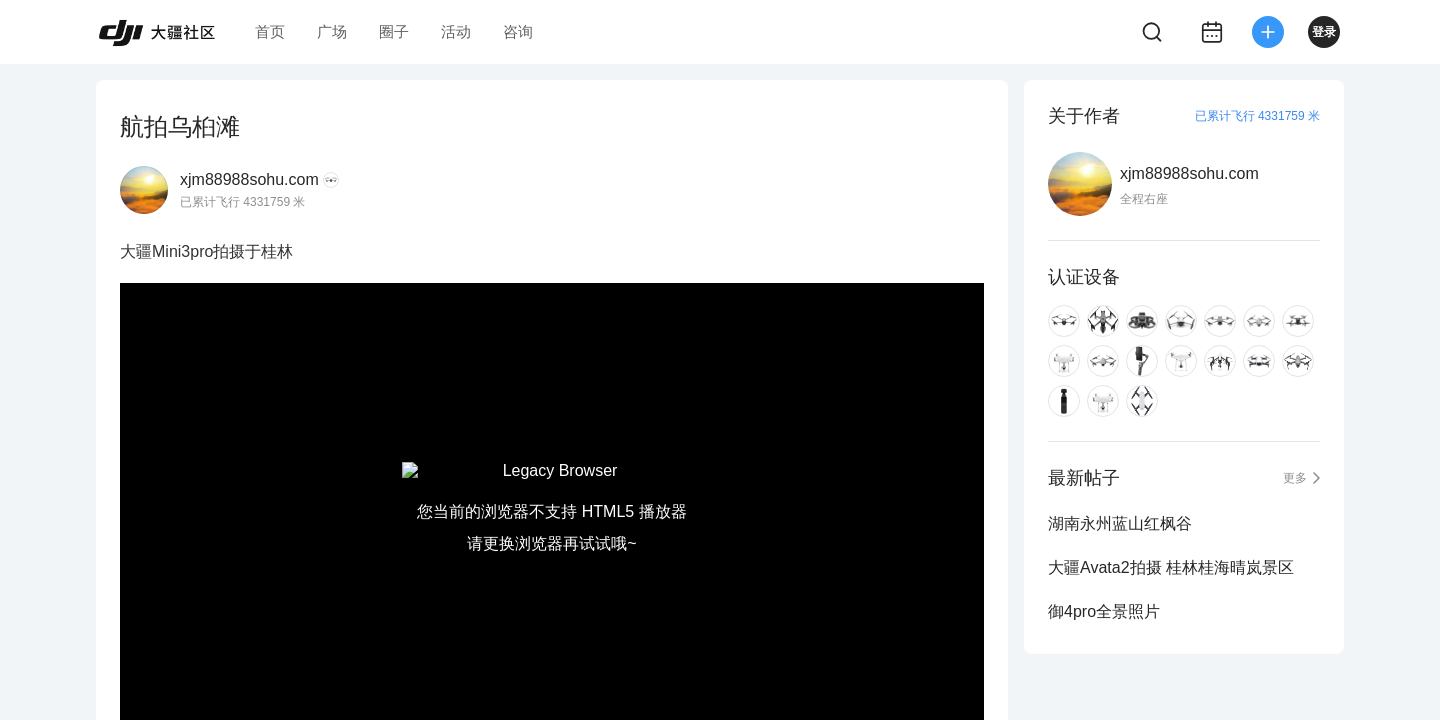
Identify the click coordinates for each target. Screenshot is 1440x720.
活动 (456, 31)
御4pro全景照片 (1104, 611)
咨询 (518, 31)
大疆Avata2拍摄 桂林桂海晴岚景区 (1171, 567)
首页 (270, 31)
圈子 (394, 31)
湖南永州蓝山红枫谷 (1120, 523)
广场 (332, 31)
